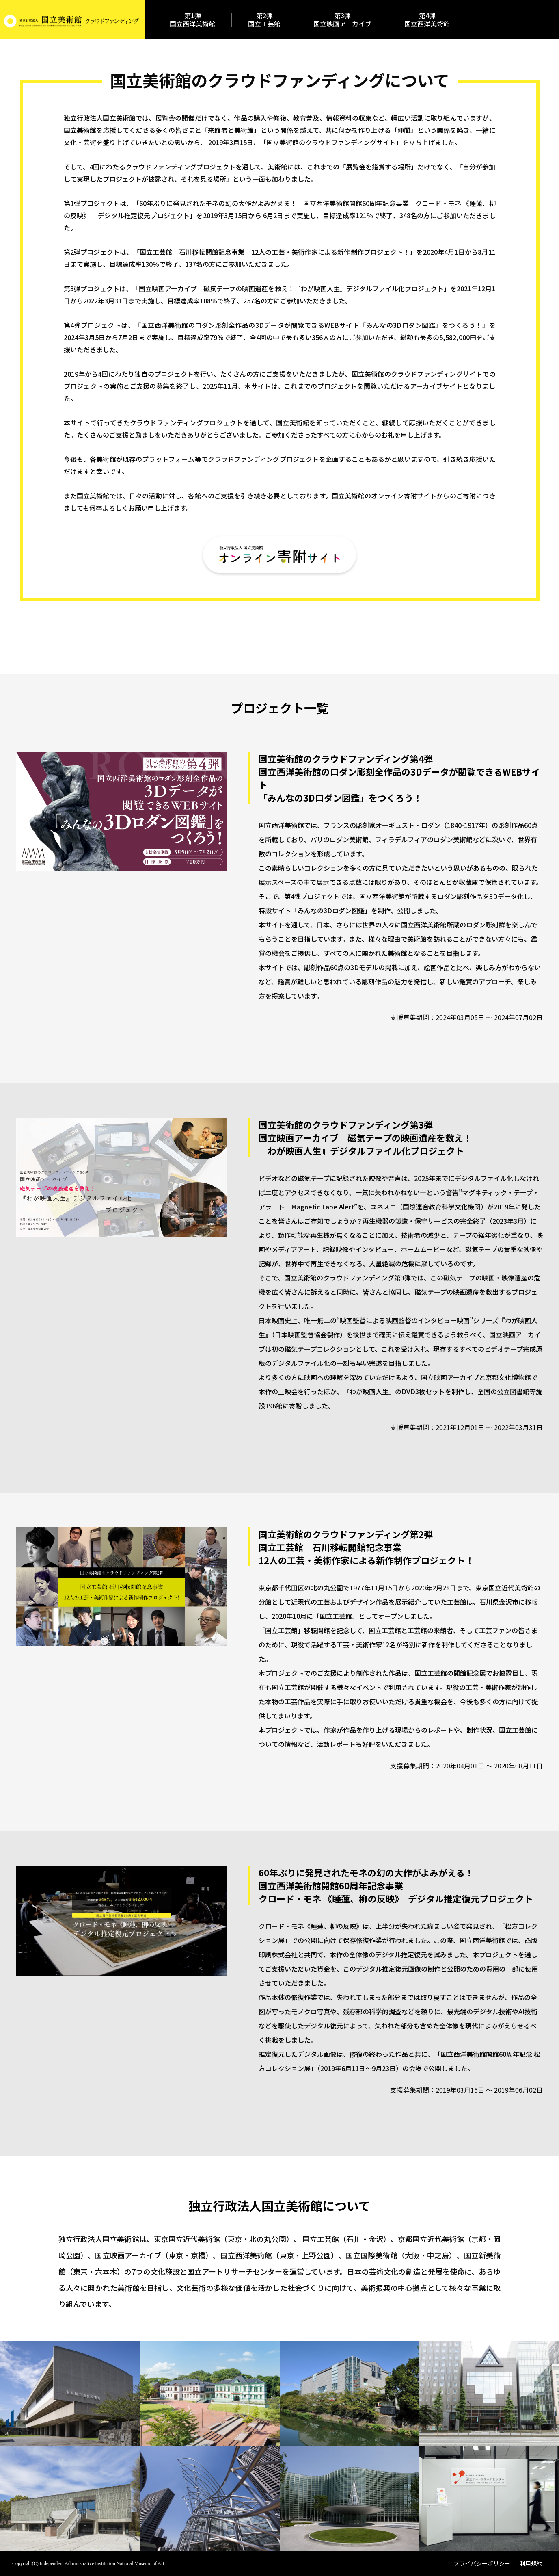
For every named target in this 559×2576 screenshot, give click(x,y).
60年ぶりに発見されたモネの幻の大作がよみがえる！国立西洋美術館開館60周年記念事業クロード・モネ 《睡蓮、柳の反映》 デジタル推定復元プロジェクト (396, 1885)
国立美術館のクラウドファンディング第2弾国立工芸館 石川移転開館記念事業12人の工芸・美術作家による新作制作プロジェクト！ (366, 1546)
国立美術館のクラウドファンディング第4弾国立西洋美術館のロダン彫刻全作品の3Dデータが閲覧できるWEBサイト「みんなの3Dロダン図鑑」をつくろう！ (399, 778)
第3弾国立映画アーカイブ (342, 19)
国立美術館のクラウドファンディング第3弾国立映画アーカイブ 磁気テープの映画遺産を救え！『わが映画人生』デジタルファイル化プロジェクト (365, 1137)
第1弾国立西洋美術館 (192, 19)
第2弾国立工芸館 (264, 19)
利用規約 (531, 2563)
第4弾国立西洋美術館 (427, 19)
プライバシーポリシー (481, 2563)
